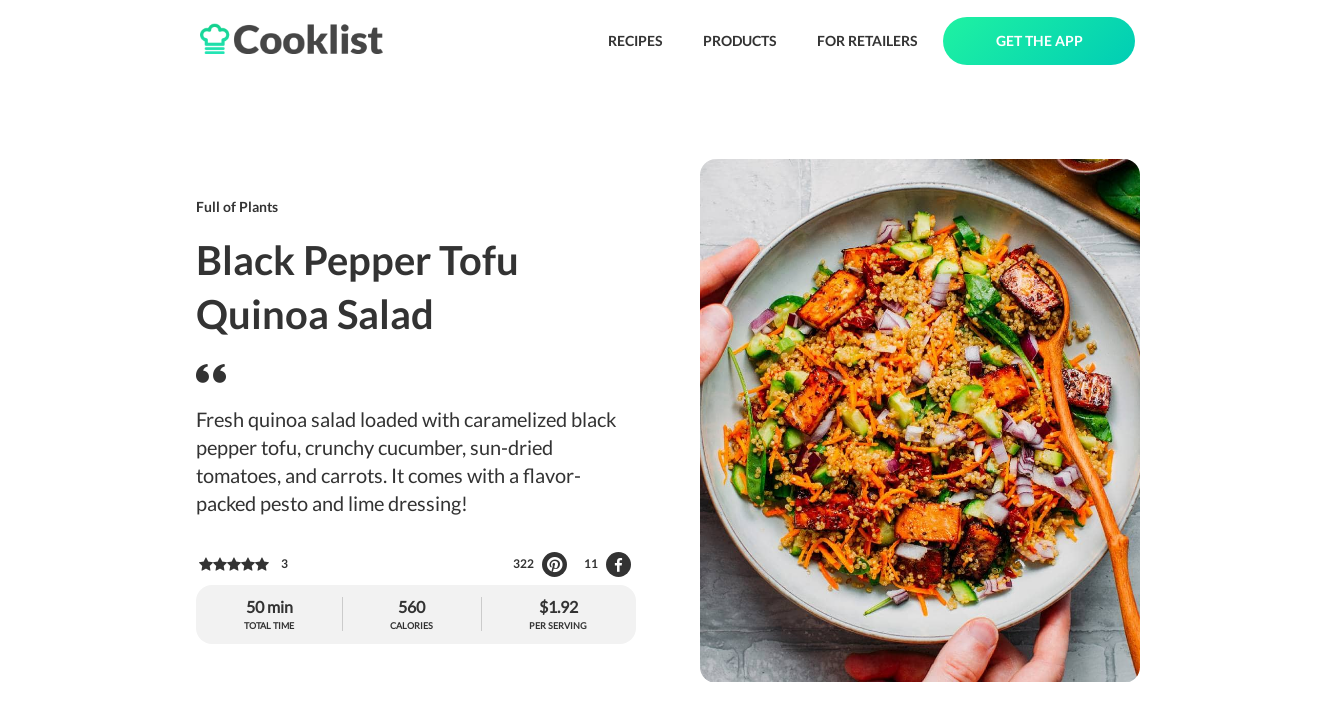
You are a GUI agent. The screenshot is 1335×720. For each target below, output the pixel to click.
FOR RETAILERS (867, 40)
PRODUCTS (740, 40)
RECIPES (635, 40)
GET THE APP (1039, 40)
